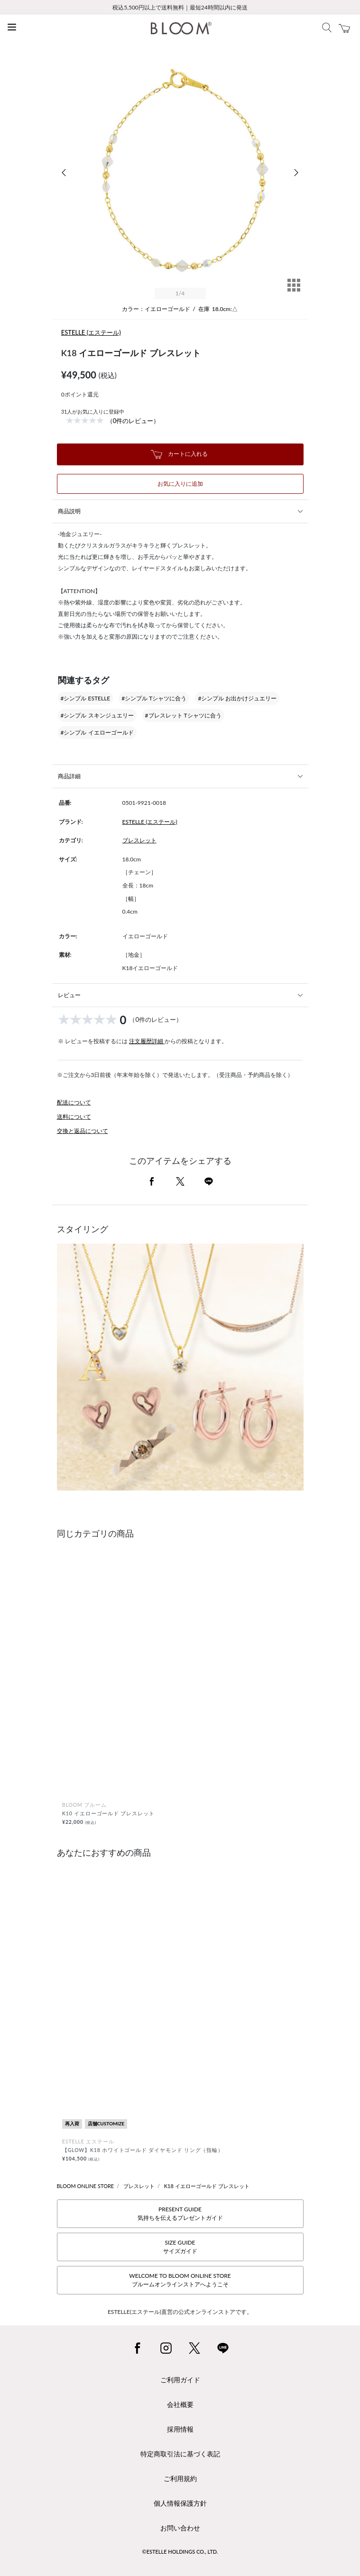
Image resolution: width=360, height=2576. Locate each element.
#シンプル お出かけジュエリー (237, 698)
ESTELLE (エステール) (91, 332)
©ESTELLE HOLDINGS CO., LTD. (180, 2551)
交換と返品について (82, 1130)
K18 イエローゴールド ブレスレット (206, 2186)
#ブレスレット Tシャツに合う (183, 715)
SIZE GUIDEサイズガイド (180, 2247)
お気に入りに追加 (180, 483)
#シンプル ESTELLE (86, 698)
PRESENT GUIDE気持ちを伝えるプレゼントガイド (180, 2213)
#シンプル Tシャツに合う (153, 698)
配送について (74, 1102)
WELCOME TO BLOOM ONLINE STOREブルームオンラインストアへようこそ (180, 2280)
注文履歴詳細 (147, 1041)
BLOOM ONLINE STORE (85, 2186)
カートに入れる (179, 454)
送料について (74, 1116)
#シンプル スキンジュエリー (97, 715)
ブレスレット (139, 840)
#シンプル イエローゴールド (97, 732)
